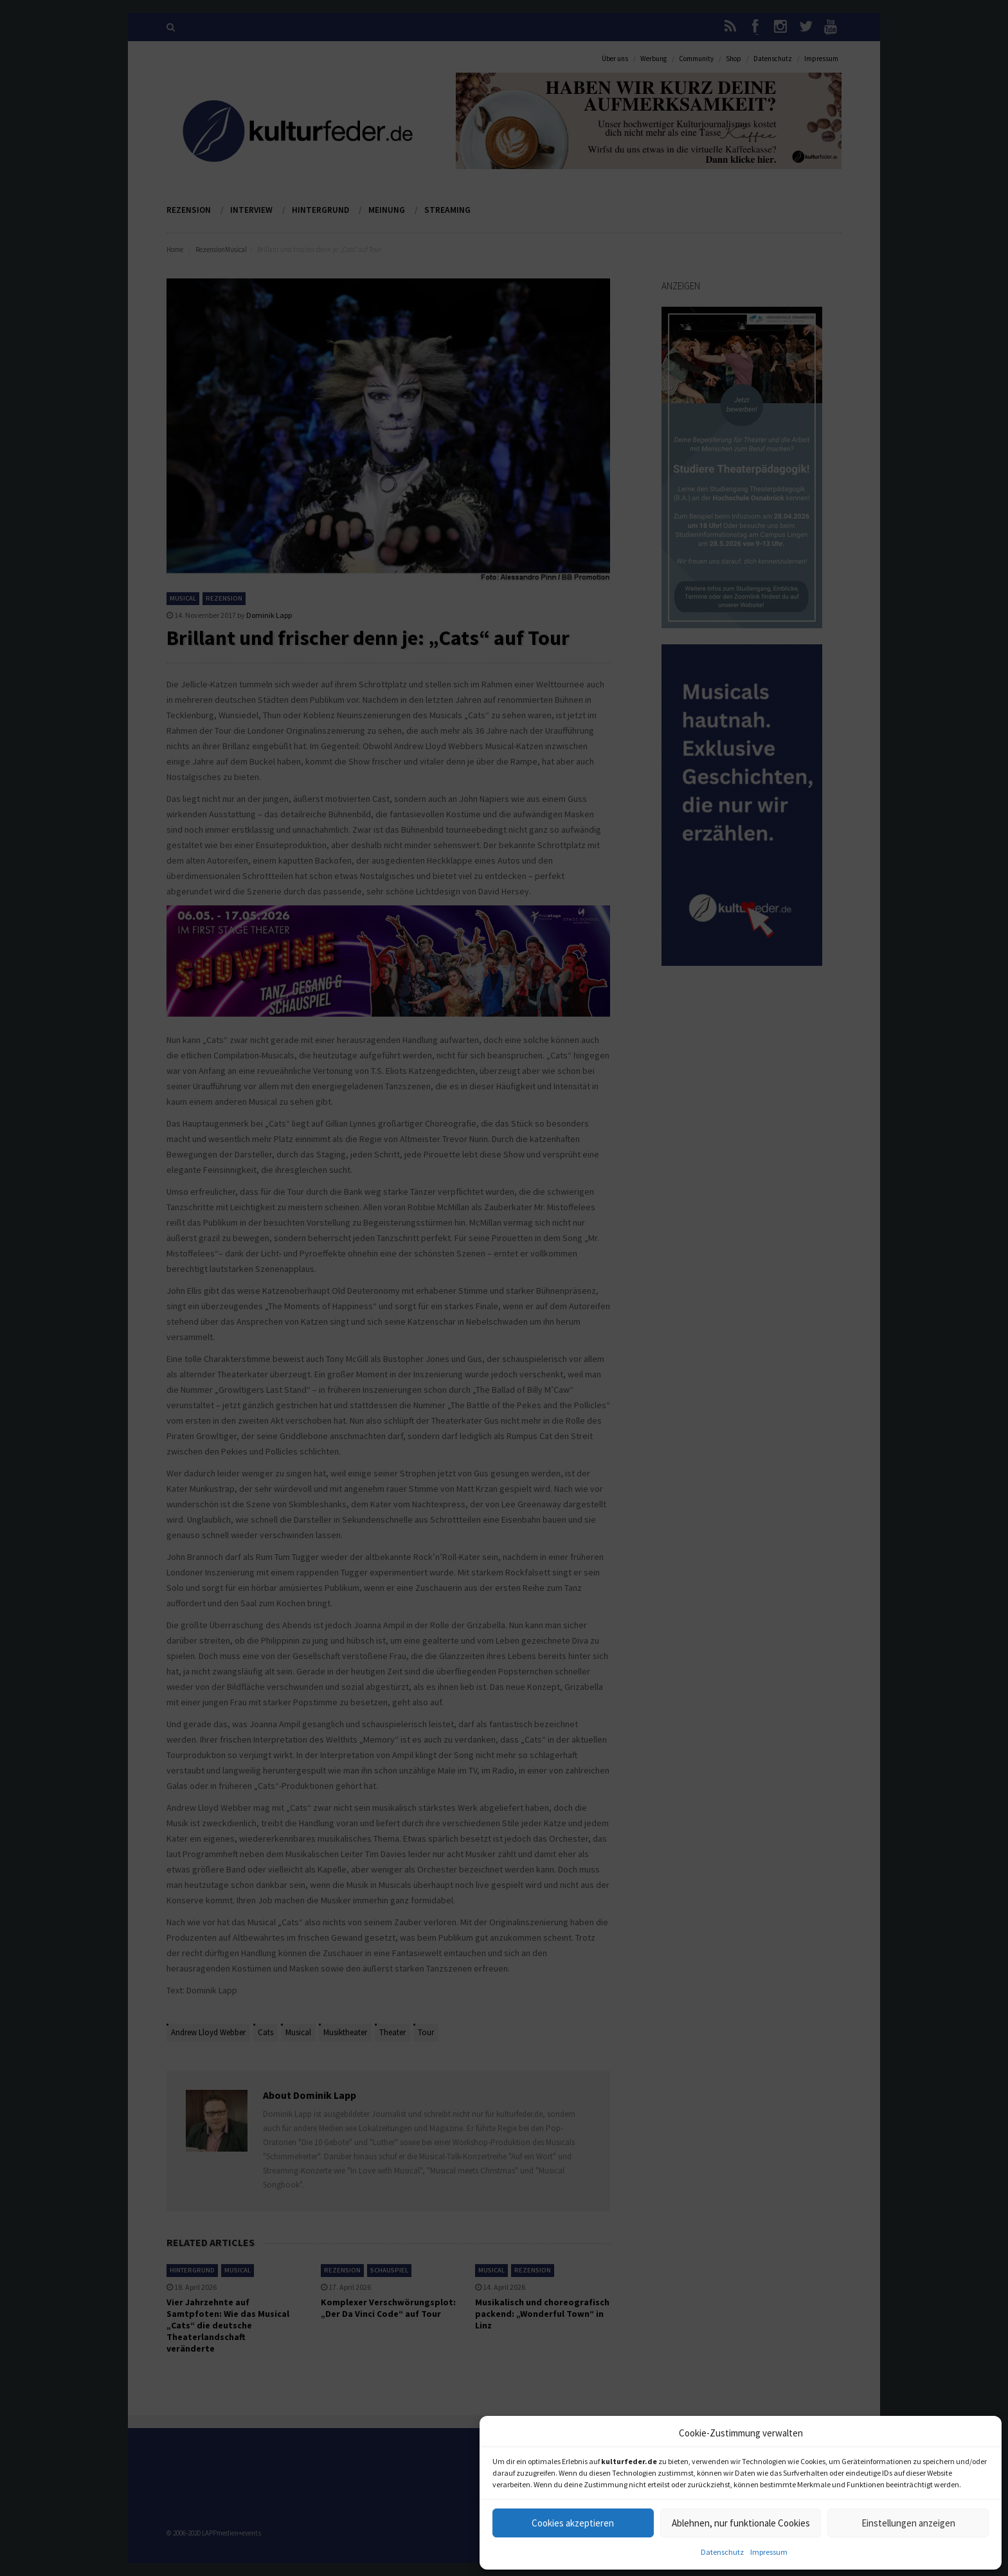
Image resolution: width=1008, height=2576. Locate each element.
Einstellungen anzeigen (908, 2523)
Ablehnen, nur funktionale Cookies (741, 2523)
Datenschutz (722, 2552)
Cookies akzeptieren (573, 2523)
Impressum (769, 2552)
